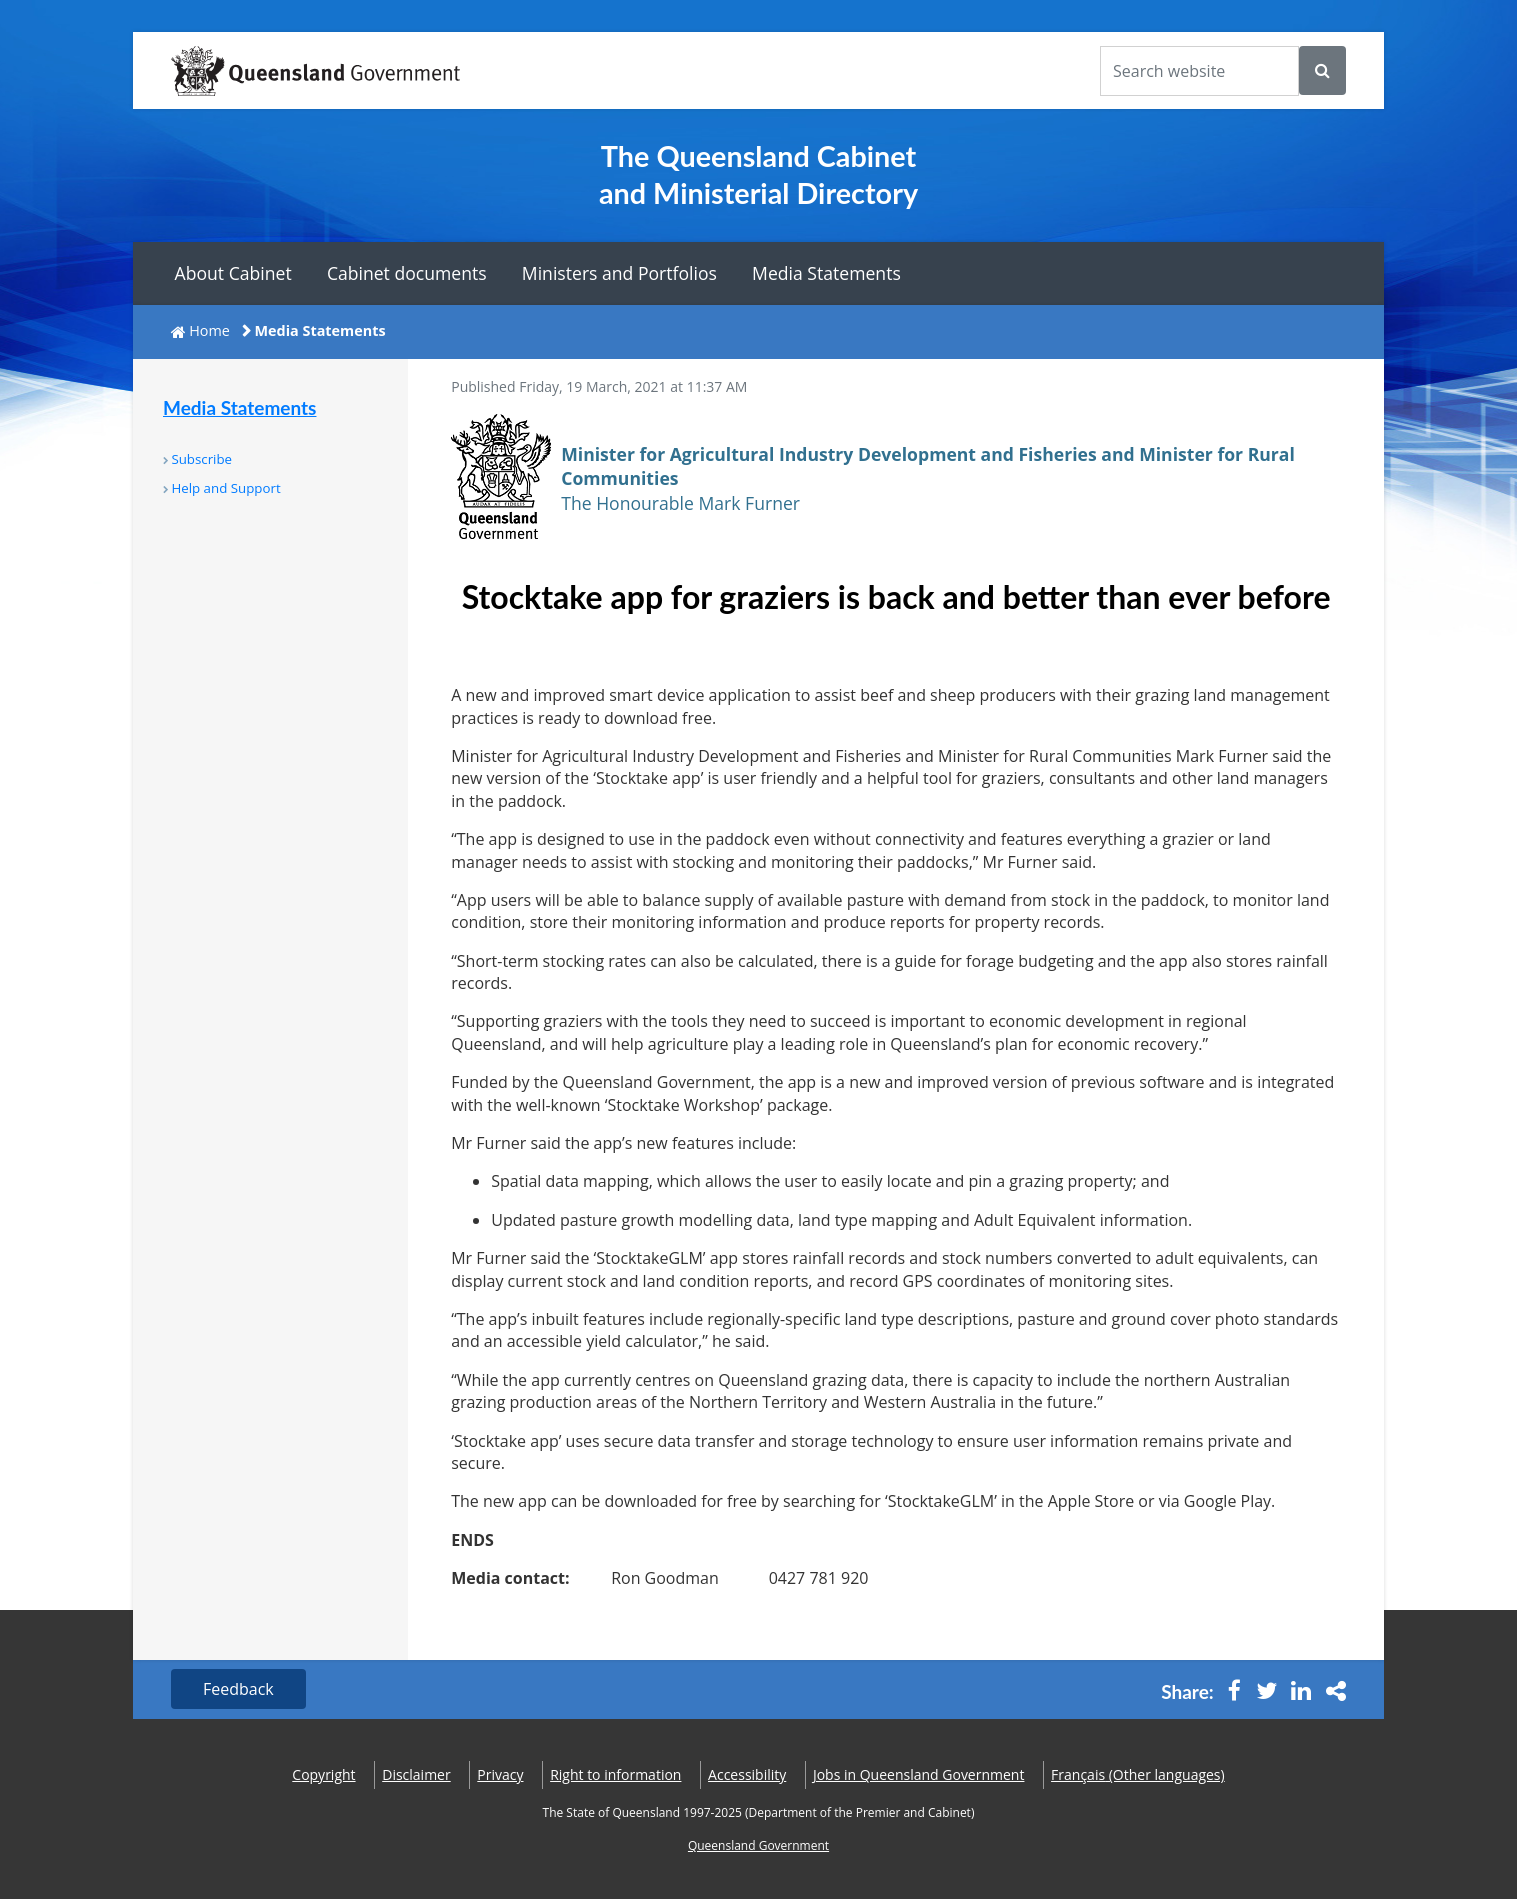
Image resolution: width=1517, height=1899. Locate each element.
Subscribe (201, 459)
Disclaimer (416, 1774)
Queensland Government (758, 1845)
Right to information (615, 1774)
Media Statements (826, 273)
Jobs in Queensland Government (919, 1774)
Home (209, 330)
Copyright (323, 1774)
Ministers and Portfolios (619, 273)
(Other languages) (1138, 1774)
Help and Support (225, 488)
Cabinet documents (407, 273)
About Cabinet (233, 273)
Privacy (500, 1774)
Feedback (238, 1689)
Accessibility (747, 1774)
